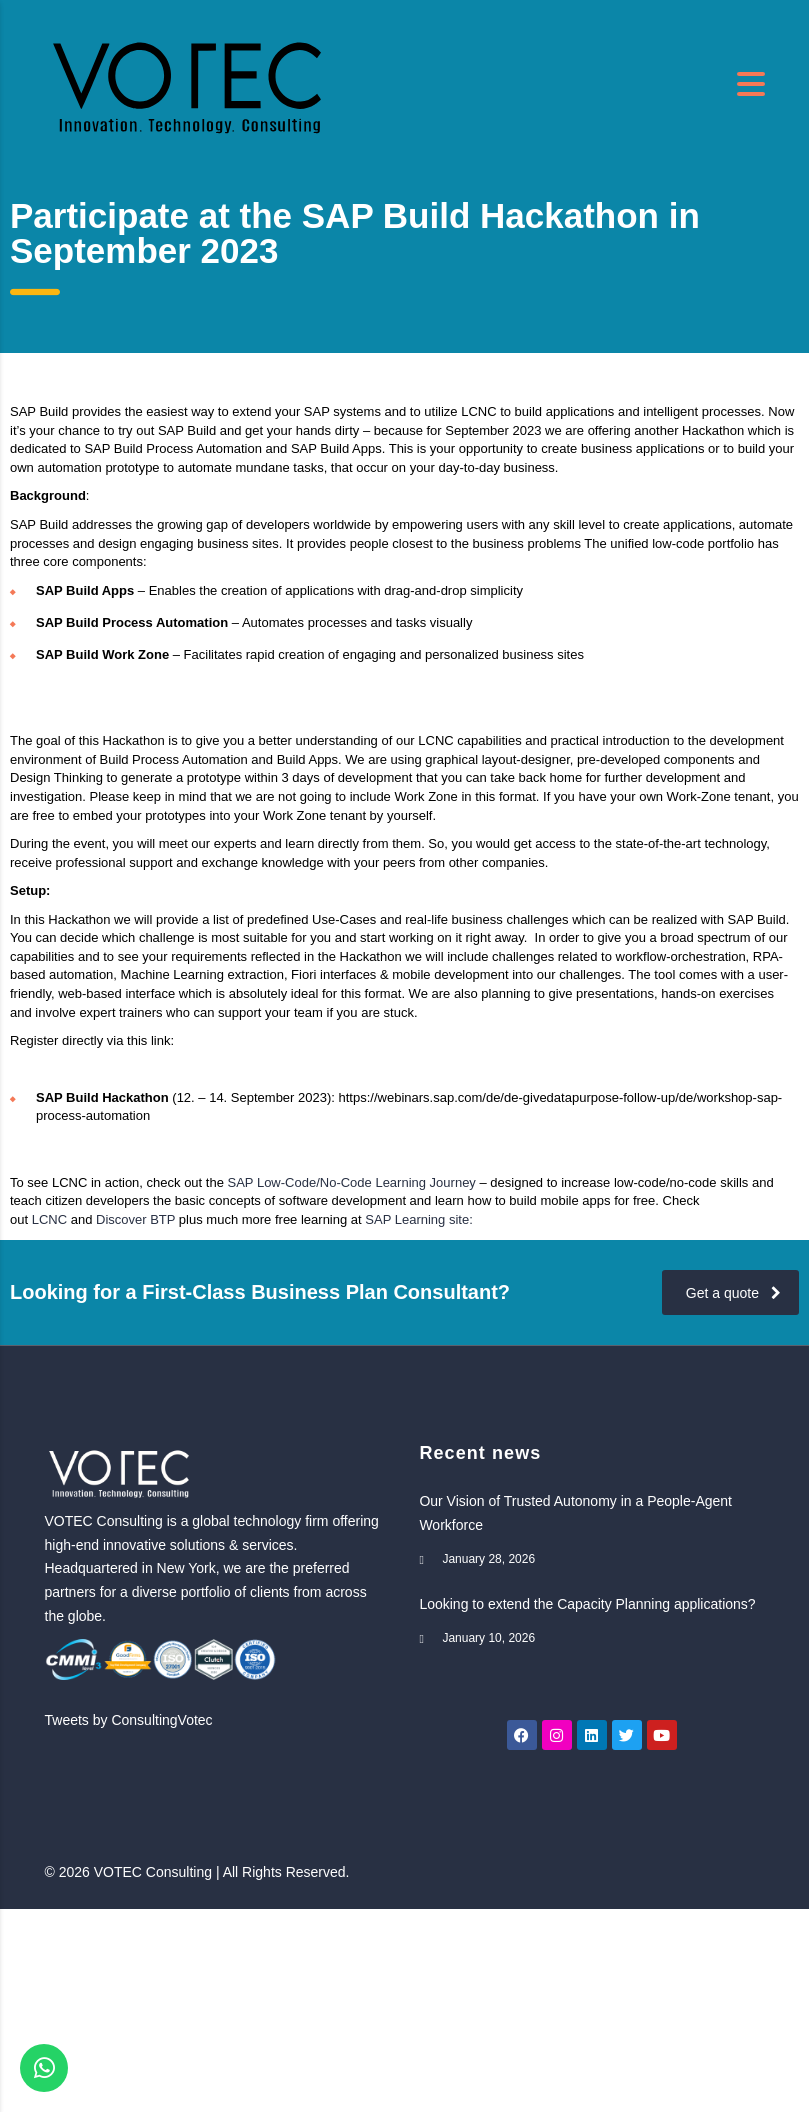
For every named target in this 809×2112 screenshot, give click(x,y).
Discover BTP (135, 1219)
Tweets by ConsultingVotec (129, 1720)
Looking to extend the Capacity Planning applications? (587, 1604)
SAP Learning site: (418, 1219)
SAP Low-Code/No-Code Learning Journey (352, 1182)
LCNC (49, 1219)
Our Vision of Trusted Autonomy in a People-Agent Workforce (575, 1513)
